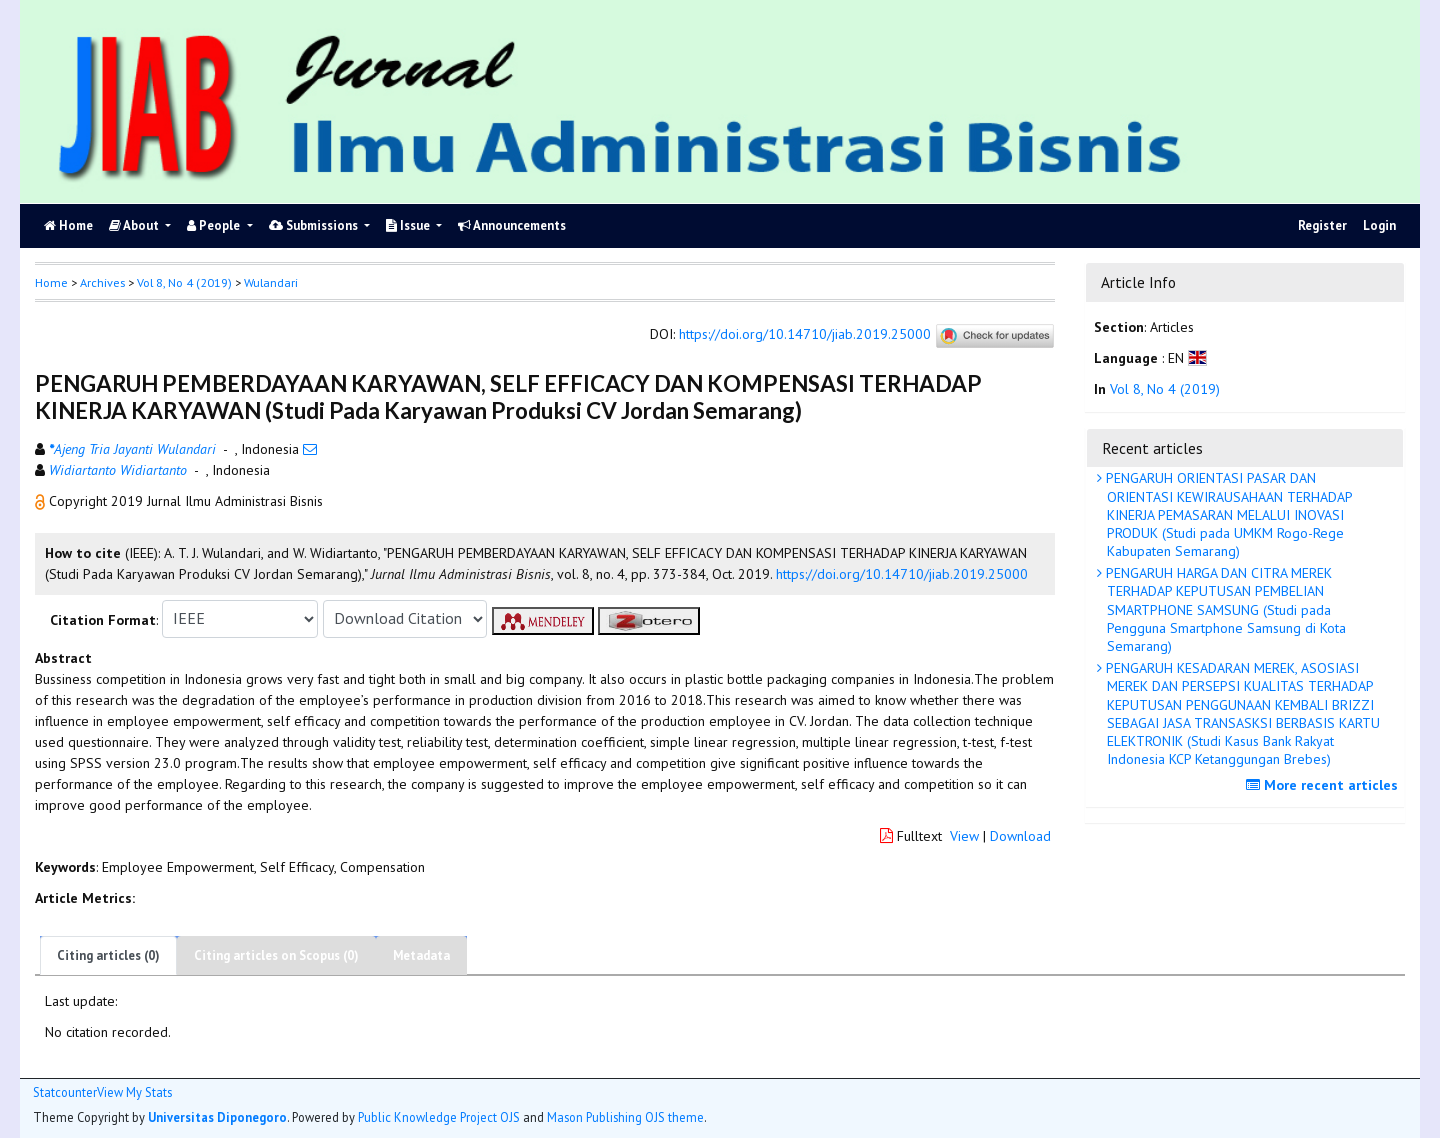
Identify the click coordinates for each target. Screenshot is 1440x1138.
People (215, 225)
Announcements (512, 225)
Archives (102, 282)
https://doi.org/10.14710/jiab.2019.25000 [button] (902, 574)
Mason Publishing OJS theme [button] (625, 1117)
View (964, 836)
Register (1322, 225)
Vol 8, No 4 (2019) (184, 282)
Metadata (421, 955)
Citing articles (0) (108, 955)
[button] (42, 501)
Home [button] (51, 282)
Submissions (315, 225)
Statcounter (65, 1092)
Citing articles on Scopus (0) (276, 955)
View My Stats (134, 1092)
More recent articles (1324, 785)
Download (1020, 836)
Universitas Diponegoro (217, 1117)
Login (1379, 225)
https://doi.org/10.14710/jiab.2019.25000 (805, 334)
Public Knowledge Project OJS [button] (439, 1117)
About (135, 225)
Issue (409, 225)
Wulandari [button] (271, 282)
